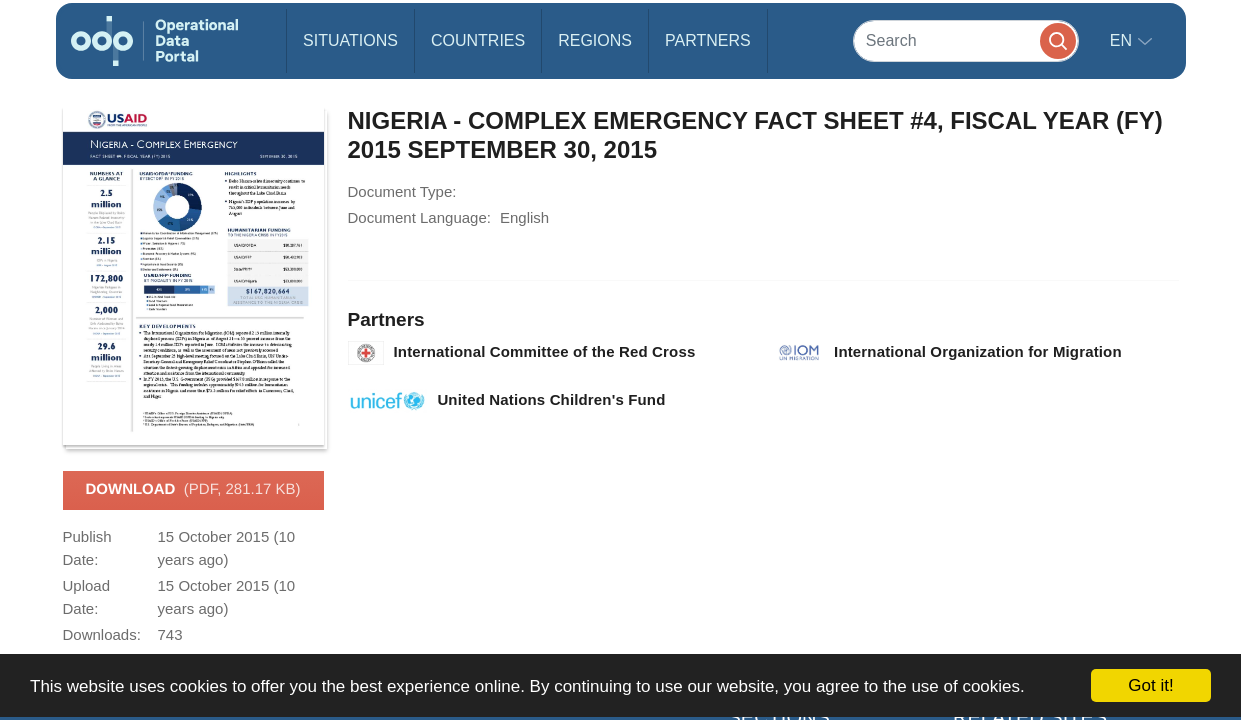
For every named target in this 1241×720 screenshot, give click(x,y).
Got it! (1150, 685)
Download (192, 490)
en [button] (1123, 40)
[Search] (966, 40)
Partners (708, 40)
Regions (595, 40)
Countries (478, 40)
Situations (350, 40)
